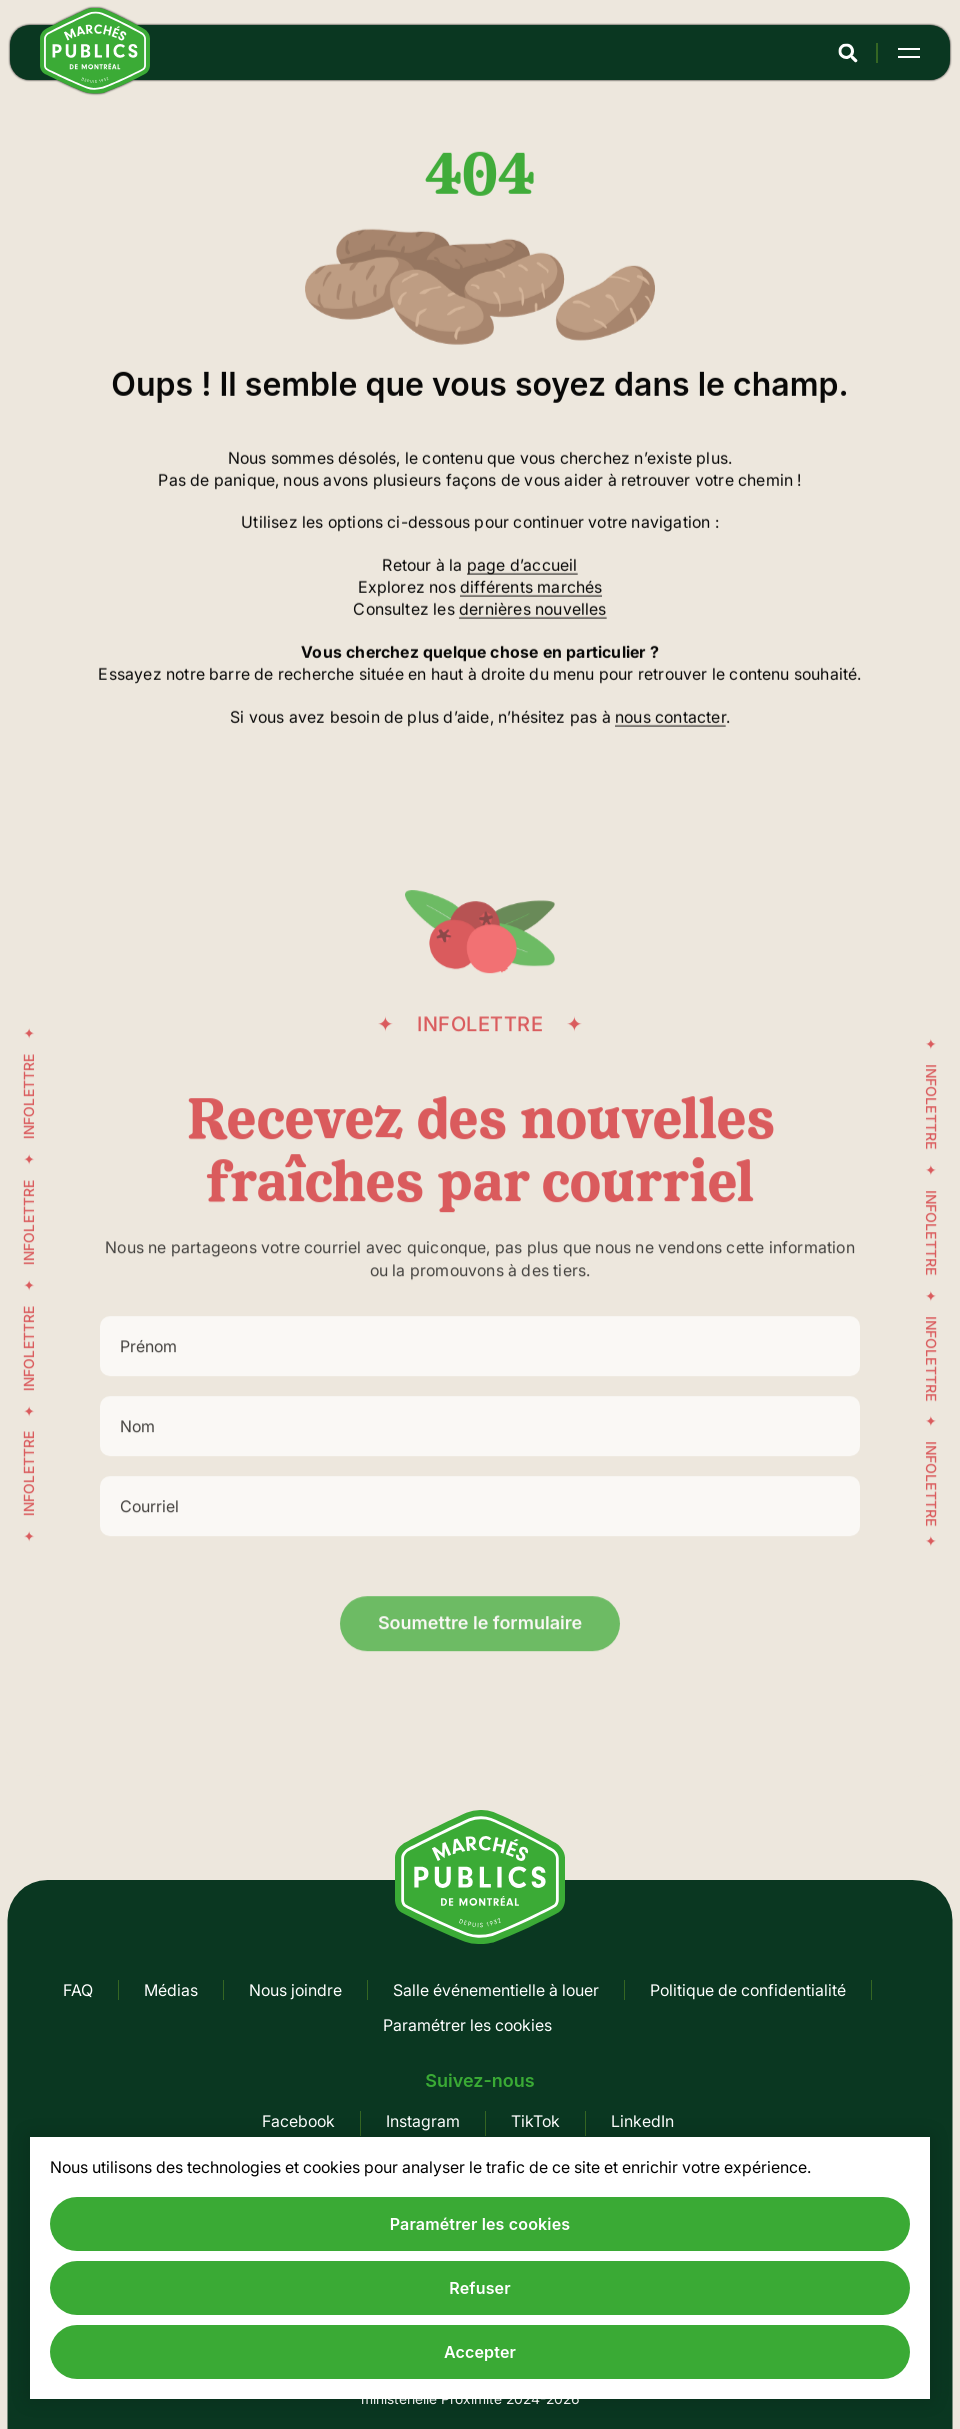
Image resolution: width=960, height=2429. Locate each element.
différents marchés (531, 589)
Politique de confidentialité (748, 1990)
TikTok (535, 2121)
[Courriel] (480, 1527)
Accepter (480, 2352)
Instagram (423, 2121)
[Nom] (480, 1447)
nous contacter (670, 718)
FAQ (78, 1990)
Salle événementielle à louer (496, 1990)
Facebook (298, 2121)
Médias (171, 1990)
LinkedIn (642, 2121)
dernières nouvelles (533, 611)
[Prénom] (480, 1367)
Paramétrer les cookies (467, 2025)
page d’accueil (522, 566)
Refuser (479, 2288)
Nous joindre (295, 1990)
